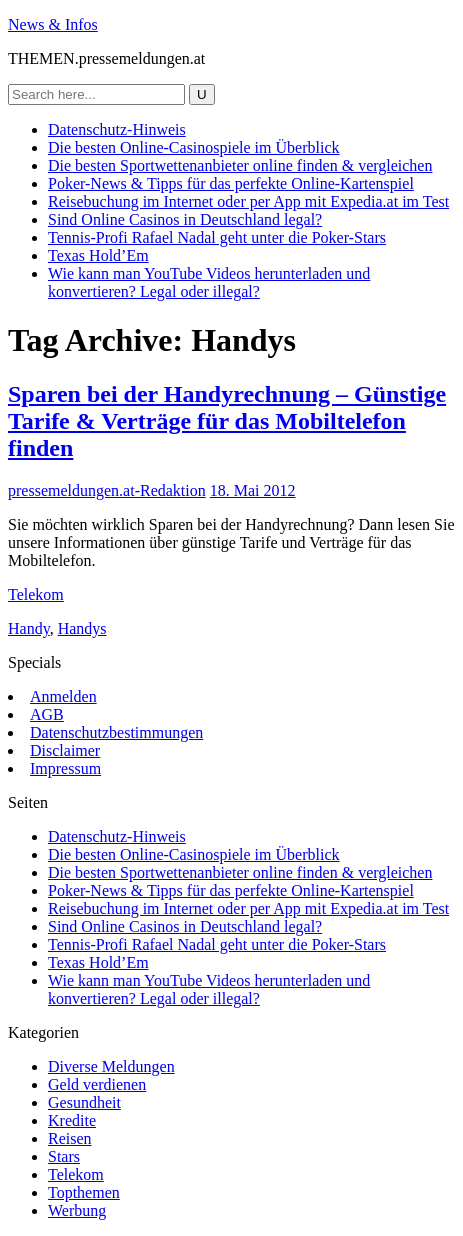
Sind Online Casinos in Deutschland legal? (185, 219)
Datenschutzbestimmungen (116, 732)
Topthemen (84, 1192)
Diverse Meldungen (111, 1066)
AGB (47, 714)
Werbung (77, 1210)
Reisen (70, 1138)
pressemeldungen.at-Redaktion (107, 490)
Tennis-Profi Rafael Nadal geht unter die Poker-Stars (217, 237)
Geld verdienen (97, 1084)
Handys (82, 628)
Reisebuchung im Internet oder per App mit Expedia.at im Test (248, 201)
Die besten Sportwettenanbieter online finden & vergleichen (240, 165)
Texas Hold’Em (98, 255)
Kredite (72, 1120)
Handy (29, 628)
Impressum (65, 768)
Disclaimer (65, 750)
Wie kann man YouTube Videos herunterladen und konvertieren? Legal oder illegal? (209, 282)
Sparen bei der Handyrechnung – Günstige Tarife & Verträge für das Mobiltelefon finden (227, 421)
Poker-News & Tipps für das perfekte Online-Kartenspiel (231, 183)
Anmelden (63, 696)
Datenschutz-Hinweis (117, 129)
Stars (64, 1156)
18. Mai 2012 (253, 490)
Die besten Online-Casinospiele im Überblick (193, 147)
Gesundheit (84, 1102)
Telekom (36, 594)
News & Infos (53, 24)
